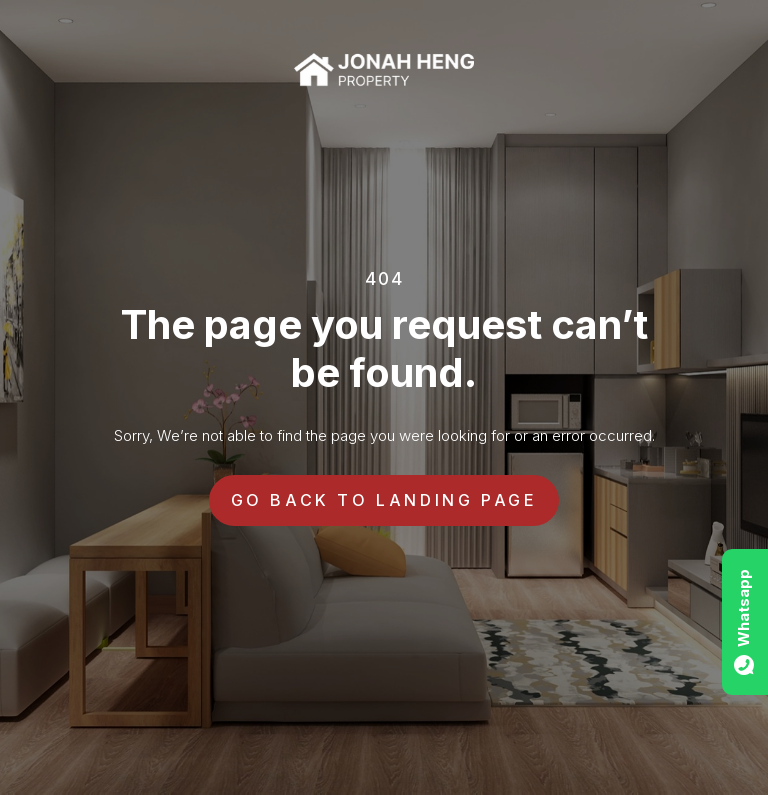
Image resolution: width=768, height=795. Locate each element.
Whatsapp (743, 608)
